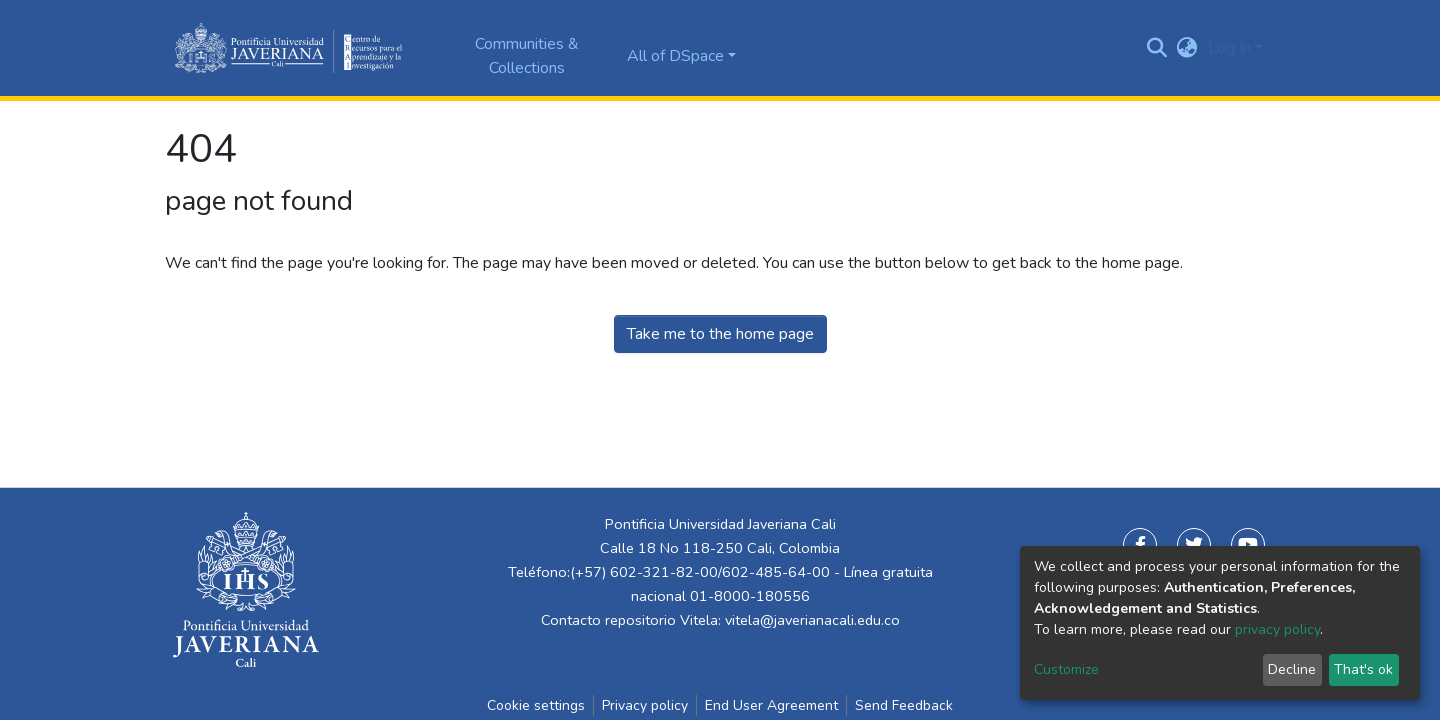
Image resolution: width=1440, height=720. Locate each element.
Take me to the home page (720, 334)
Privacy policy (645, 705)
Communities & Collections (527, 56)
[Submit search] (1157, 48)
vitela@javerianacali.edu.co (812, 620)
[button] (1187, 48)
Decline (1292, 669)
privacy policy (1277, 629)
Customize (1066, 669)
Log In (1229, 48)
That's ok (1363, 669)
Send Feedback (904, 705)
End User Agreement (771, 705)
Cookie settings (536, 705)
